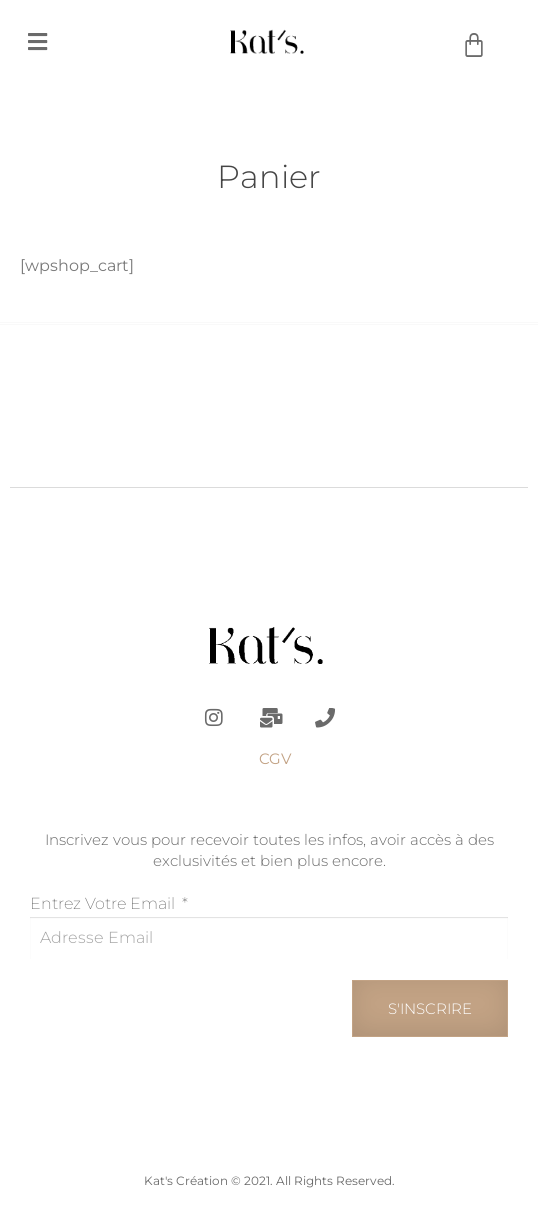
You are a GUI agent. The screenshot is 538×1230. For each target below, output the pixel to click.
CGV (275, 758)
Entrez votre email (104, 903)
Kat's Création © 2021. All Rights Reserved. (269, 1180)
